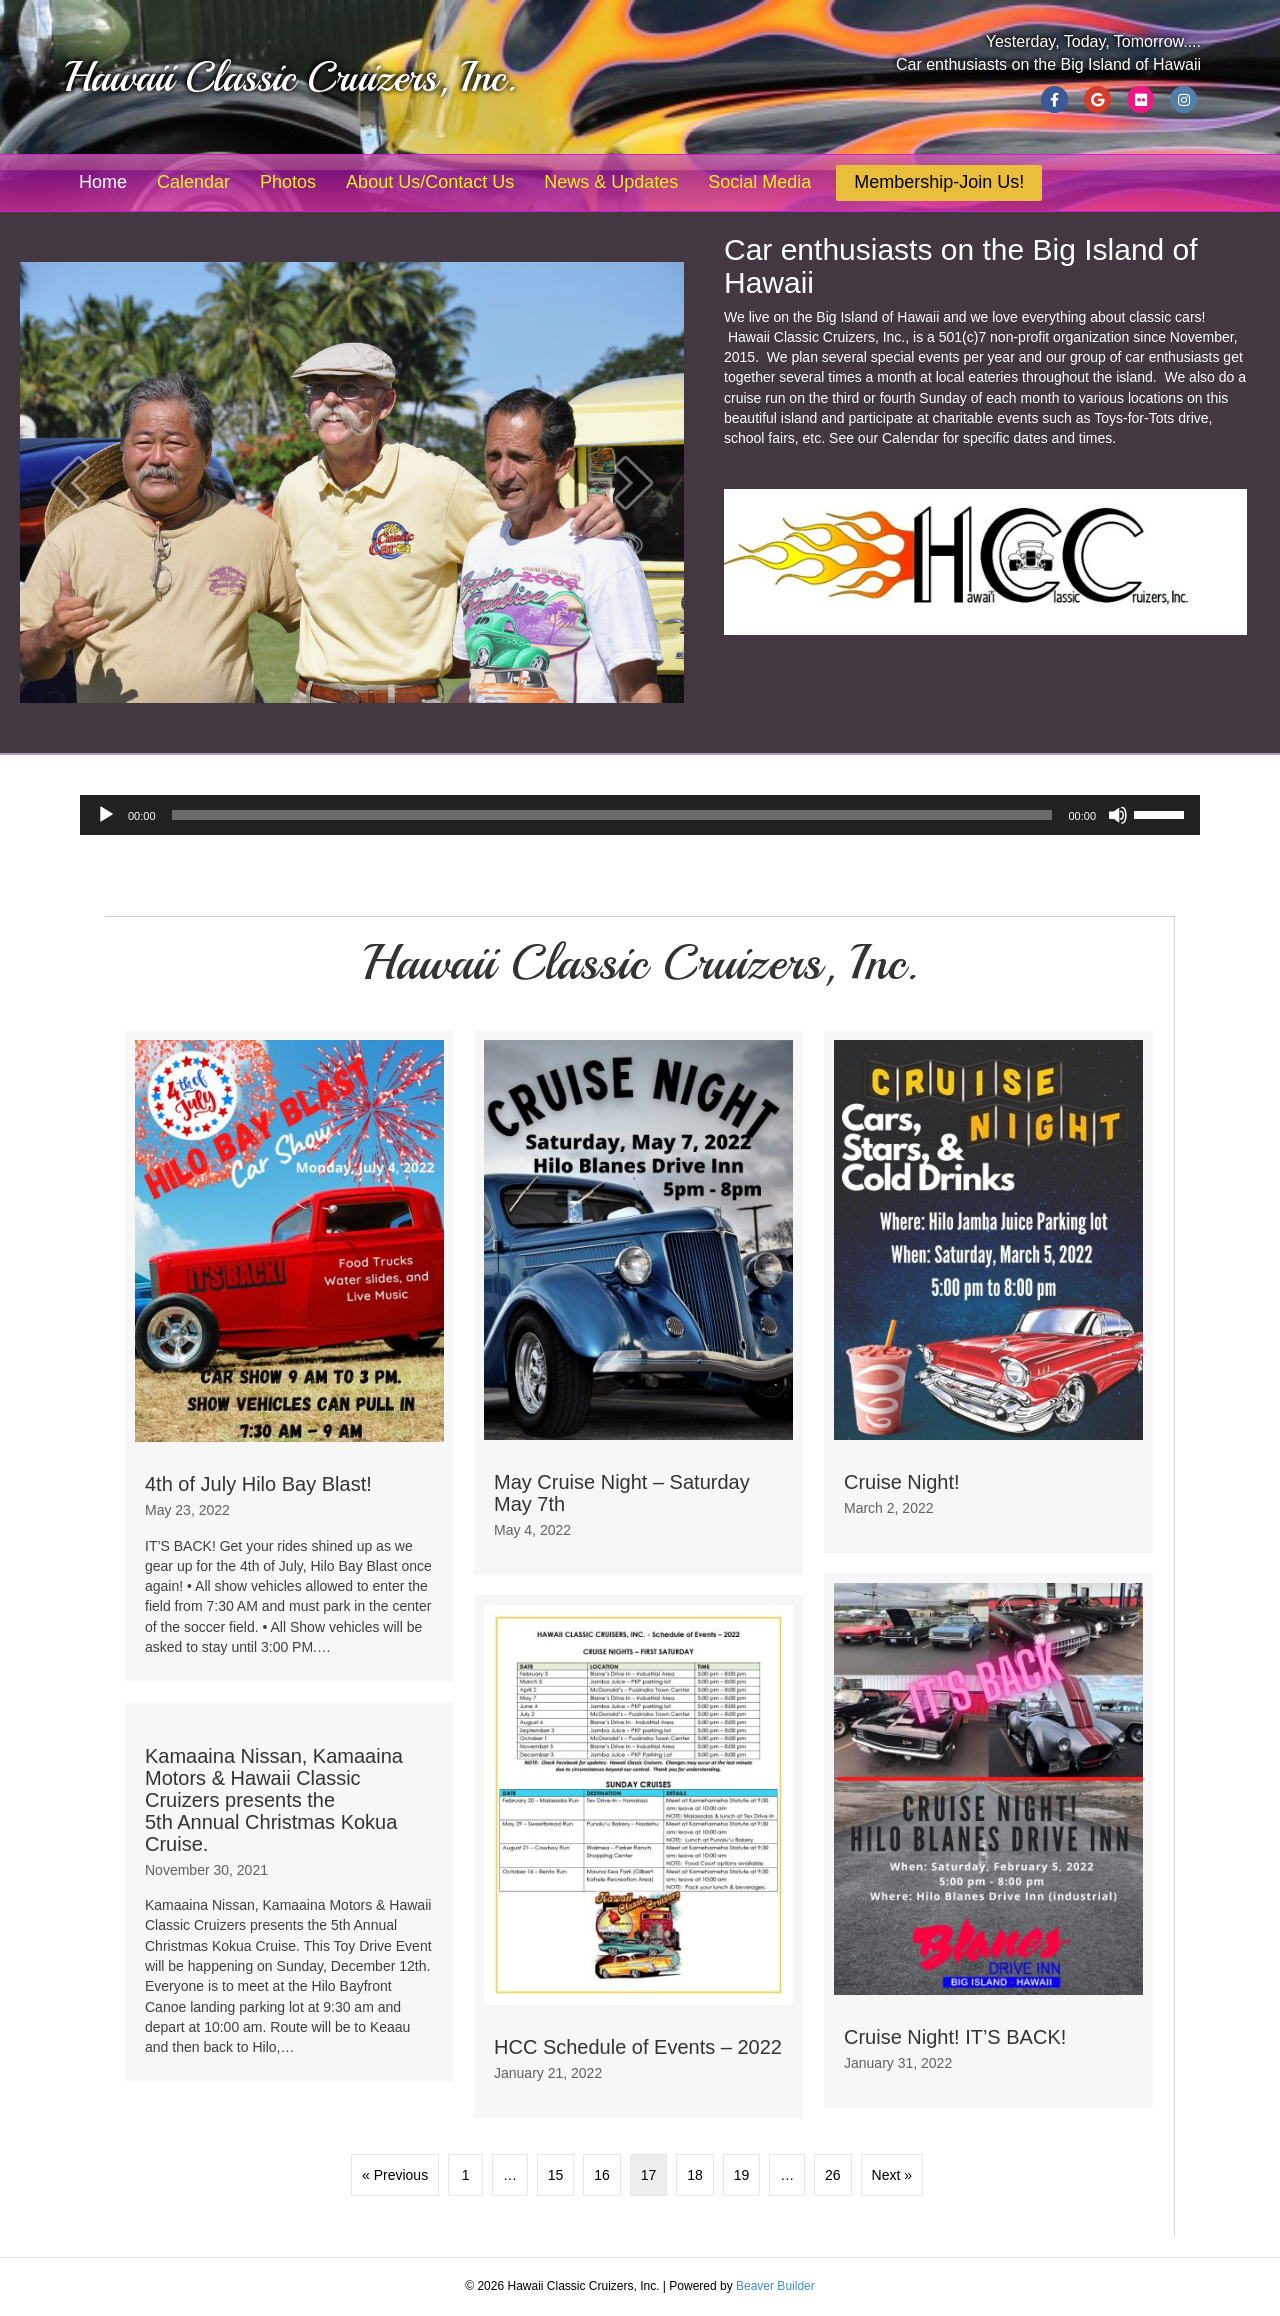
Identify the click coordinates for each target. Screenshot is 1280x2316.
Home (103, 182)
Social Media (759, 182)
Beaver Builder (775, 2286)
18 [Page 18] (695, 2175)
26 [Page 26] (833, 2175)
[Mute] (1118, 815)
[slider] (612, 815)
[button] (70, 482)
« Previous (395, 2175)
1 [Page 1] (466, 2175)
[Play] (106, 815)
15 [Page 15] (556, 2175)
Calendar (193, 182)
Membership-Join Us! (939, 182)
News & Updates (611, 182)
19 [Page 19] (742, 2175)
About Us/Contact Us (430, 182)
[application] (640, 815)
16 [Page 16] (602, 2175)
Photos (288, 182)
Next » (892, 2175)
